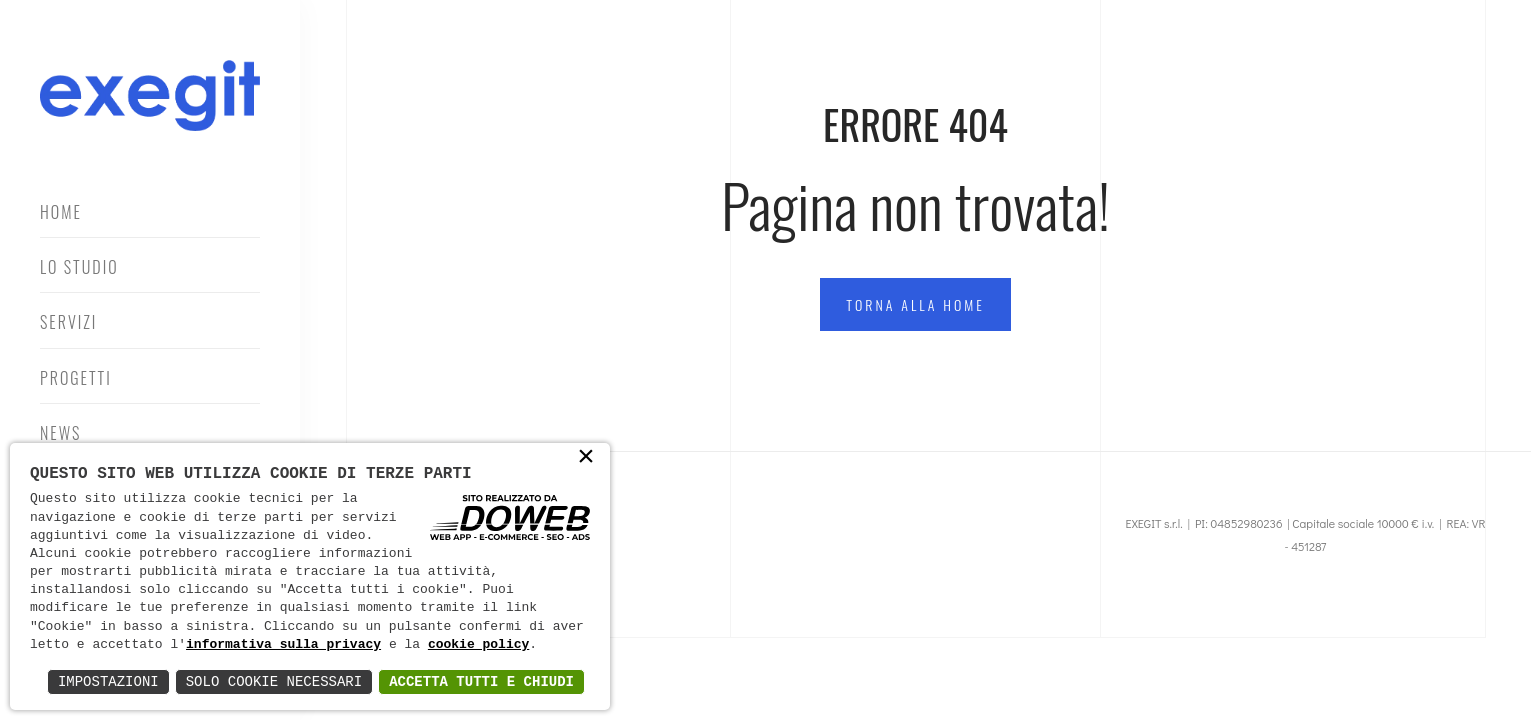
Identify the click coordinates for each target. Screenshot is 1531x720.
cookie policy (478, 645)
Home (61, 212)
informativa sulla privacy (283, 645)
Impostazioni (108, 681)
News (60, 433)
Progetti (76, 378)
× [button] (586, 458)
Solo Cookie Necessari (274, 681)
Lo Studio (79, 267)
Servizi (68, 322)
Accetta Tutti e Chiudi (481, 681)
